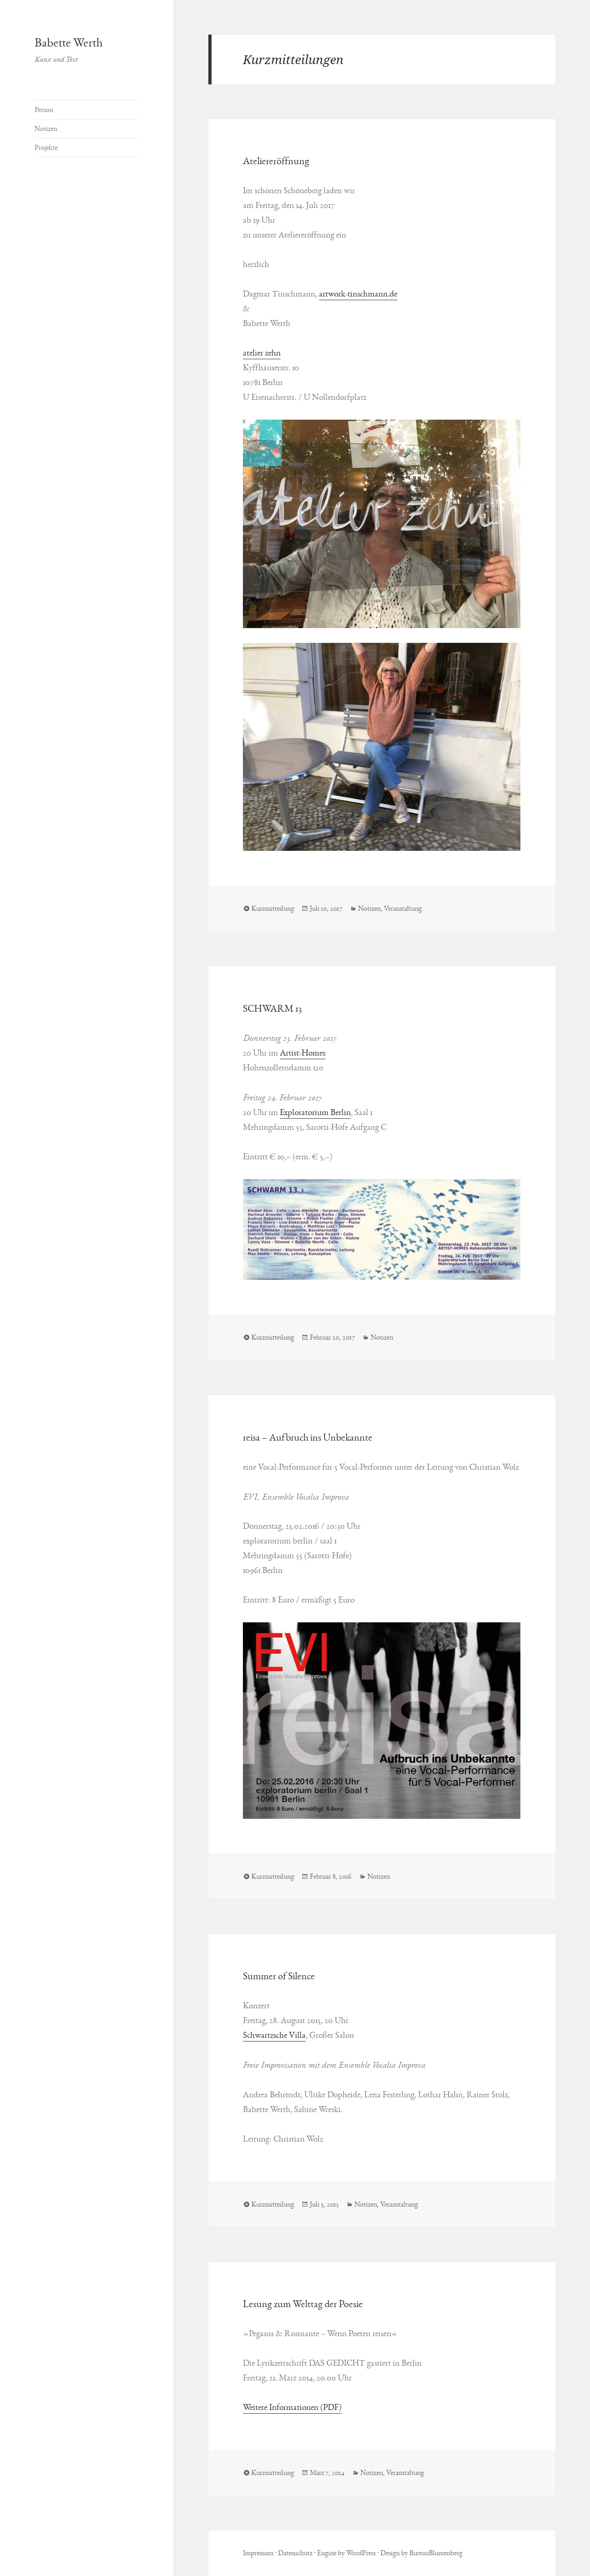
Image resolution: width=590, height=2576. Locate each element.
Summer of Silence (279, 1976)
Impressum (258, 2553)
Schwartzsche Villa (274, 2035)
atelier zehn (262, 353)
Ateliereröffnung (276, 161)
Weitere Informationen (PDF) (292, 2407)
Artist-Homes (302, 1053)
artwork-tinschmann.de (358, 294)
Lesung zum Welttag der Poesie (303, 2304)
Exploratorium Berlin (315, 1112)
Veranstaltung (403, 908)
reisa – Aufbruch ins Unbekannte (307, 1437)
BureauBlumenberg (435, 2553)
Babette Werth (69, 43)
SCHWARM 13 (272, 1008)
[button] (381, 524)
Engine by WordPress (346, 2553)
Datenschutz (295, 2553)
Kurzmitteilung (272, 908)
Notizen (46, 129)
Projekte (46, 147)
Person (44, 110)
